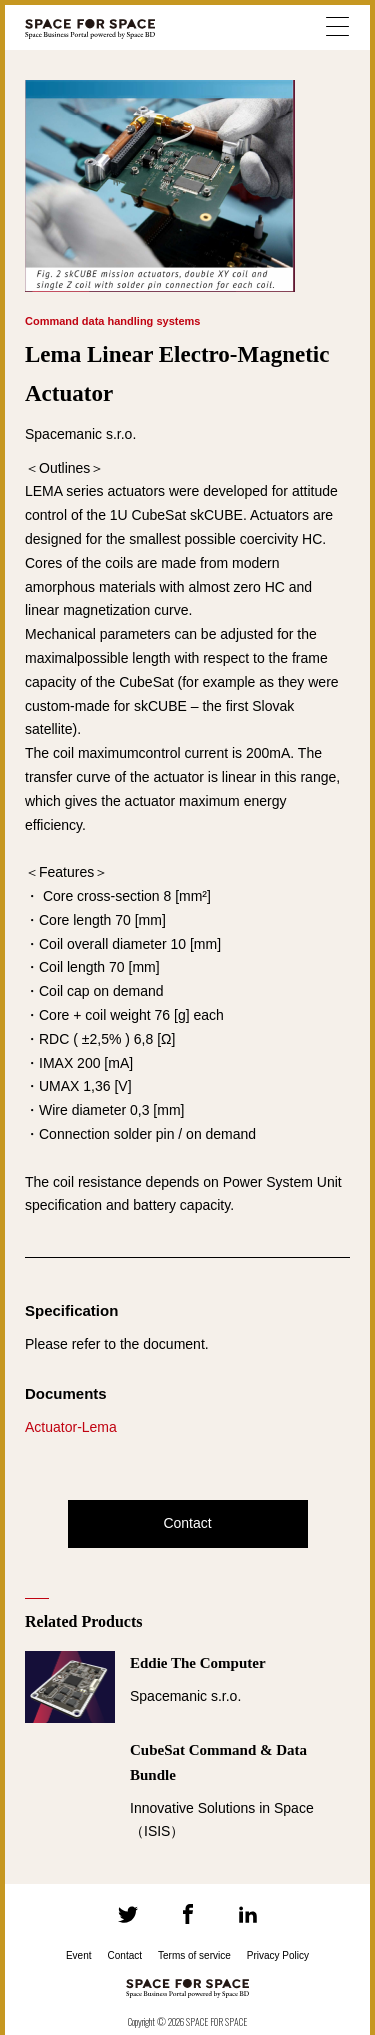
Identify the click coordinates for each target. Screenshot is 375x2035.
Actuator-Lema (71, 1427)
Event (79, 1955)
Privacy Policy (278, 1955)
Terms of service (194, 1955)
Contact (187, 1523)
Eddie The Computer (198, 1663)
